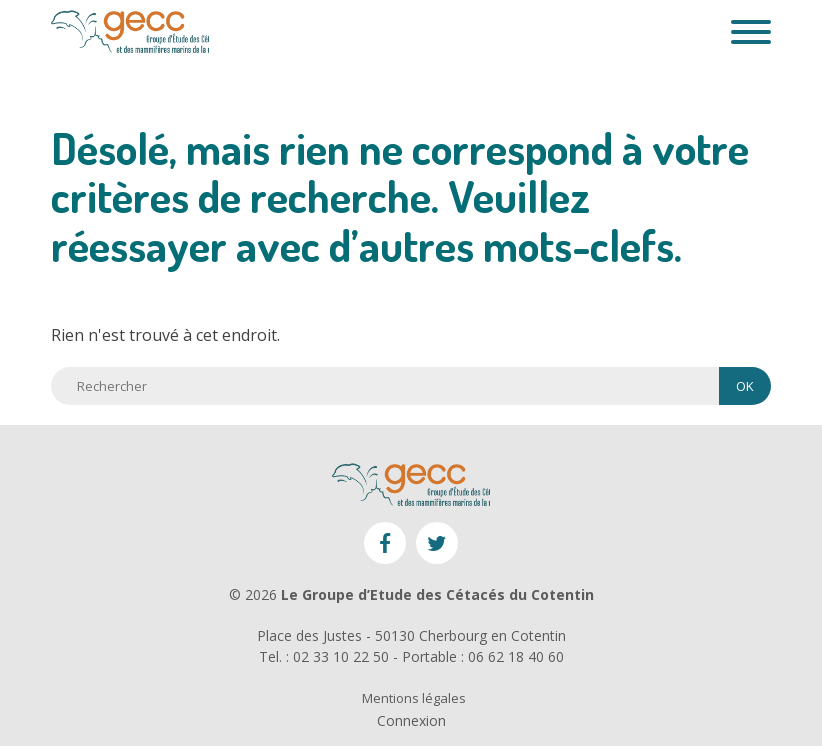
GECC (130, 32)
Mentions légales (414, 698)
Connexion (411, 720)
